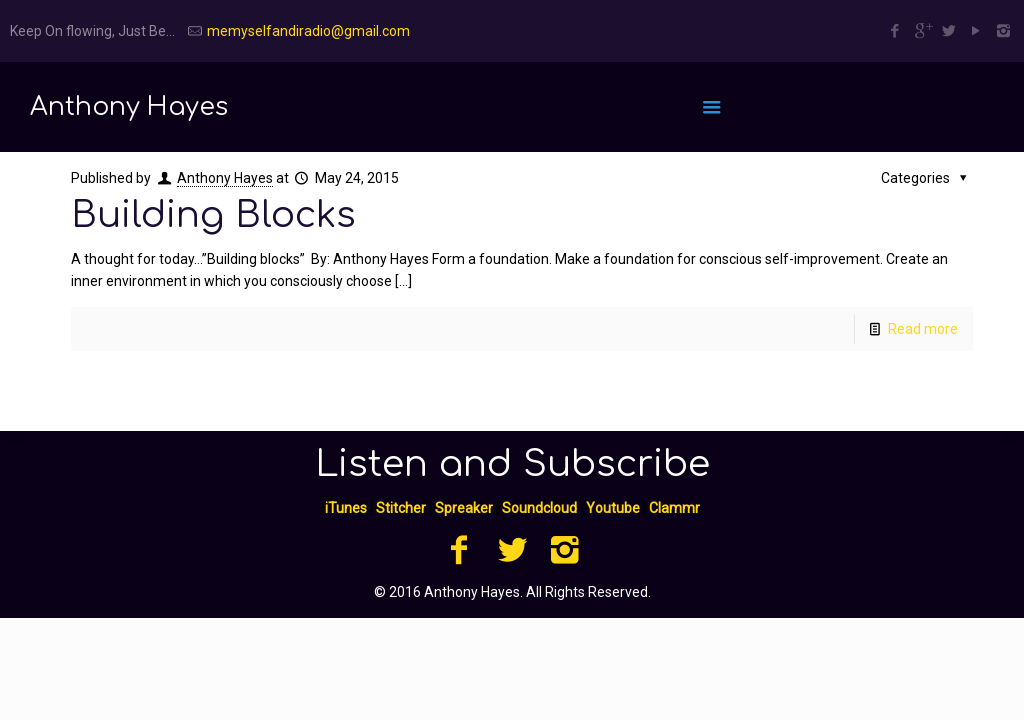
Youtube (613, 508)
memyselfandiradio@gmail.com (308, 31)
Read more (923, 329)
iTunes (346, 508)
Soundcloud (539, 508)
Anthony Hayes (225, 178)
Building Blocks (213, 215)
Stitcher (401, 508)
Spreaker (464, 508)
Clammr (674, 508)
